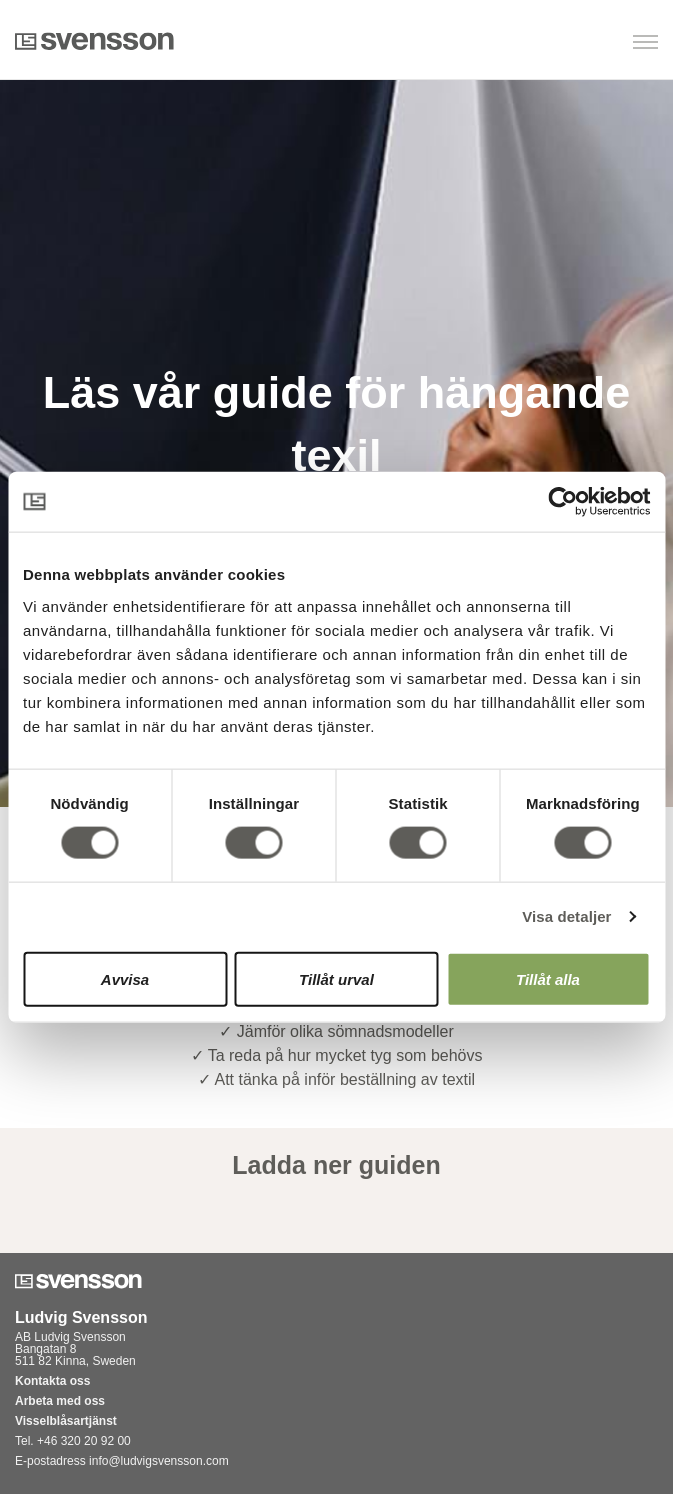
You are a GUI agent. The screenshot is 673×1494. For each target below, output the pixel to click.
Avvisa (125, 978)
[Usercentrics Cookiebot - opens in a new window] (562, 502)
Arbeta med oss (60, 1401)
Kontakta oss (52, 1381)
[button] (555, 43)
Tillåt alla (548, 978)
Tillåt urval (336, 978)
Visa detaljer (566, 916)
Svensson (94, 41)
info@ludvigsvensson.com (159, 1461)
